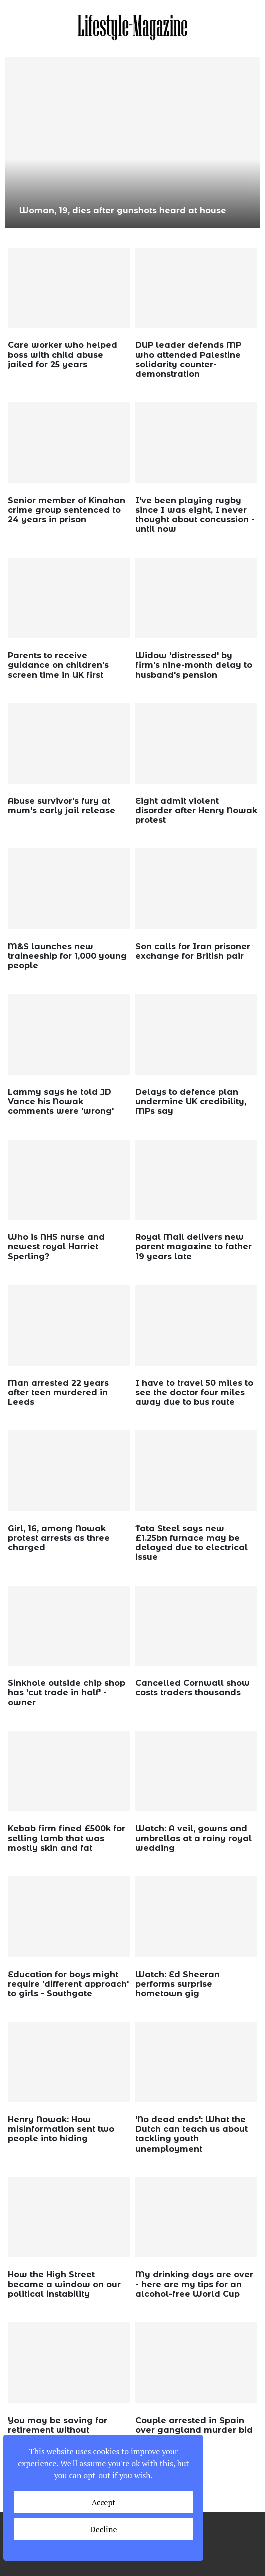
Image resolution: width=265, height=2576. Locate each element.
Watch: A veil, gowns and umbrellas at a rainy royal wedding (193, 1838)
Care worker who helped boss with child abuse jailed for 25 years (62, 354)
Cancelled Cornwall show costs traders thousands (192, 1687)
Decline (103, 2529)
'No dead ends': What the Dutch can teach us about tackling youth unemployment (191, 2134)
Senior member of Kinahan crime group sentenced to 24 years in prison (66, 510)
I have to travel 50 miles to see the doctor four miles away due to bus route (194, 1392)
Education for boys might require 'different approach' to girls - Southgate (68, 1984)
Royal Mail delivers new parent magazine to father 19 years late (193, 1246)
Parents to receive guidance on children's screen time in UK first (58, 665)
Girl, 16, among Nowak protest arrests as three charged (59, 1538)
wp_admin (37, 379)
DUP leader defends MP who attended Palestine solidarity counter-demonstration (188, 359)
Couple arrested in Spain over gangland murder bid (194, 2425)
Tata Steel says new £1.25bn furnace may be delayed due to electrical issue (191, 1543)
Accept (104, 2502)
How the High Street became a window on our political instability (64, 2284)
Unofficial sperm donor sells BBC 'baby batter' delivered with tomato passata (132, 205)
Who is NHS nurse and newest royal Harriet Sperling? (56, 1246)
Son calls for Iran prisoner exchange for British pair (192, 951)
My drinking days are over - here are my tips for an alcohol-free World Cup (194, 2284)
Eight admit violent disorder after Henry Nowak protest (196, 810)
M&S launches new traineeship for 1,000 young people (67, 956)
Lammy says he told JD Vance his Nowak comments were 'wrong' (61, 1101)
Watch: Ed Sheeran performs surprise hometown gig (177, 1984)
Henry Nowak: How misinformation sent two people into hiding (61, 2129)
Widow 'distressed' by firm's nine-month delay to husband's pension (193, 665)
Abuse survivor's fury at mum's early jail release (61, 805)
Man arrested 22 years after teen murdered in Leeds (58, 1392)
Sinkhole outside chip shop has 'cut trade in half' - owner (66, 1692)
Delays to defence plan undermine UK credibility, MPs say (190, 1101)
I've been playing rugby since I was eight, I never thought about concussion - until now (195, 515)
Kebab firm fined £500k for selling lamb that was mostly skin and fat (66, 1838)
